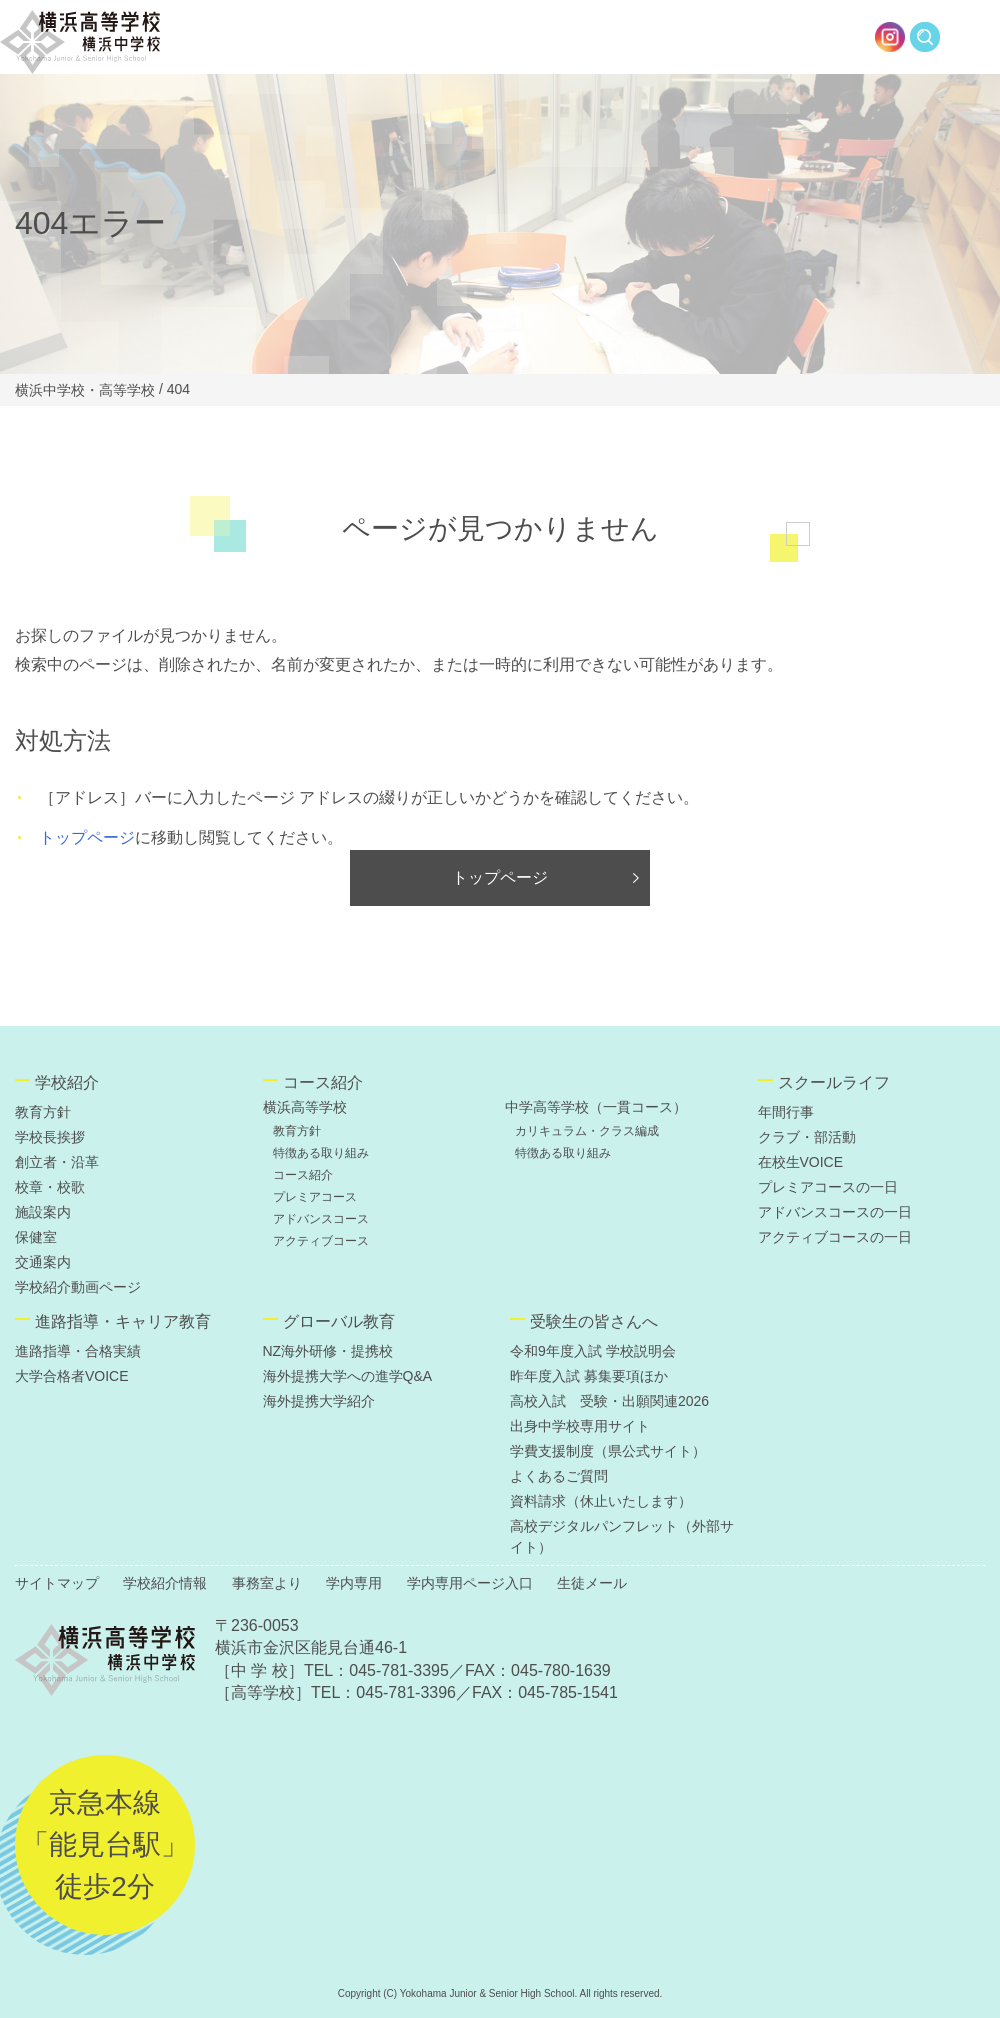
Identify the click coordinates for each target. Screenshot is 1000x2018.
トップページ (87, 837)
